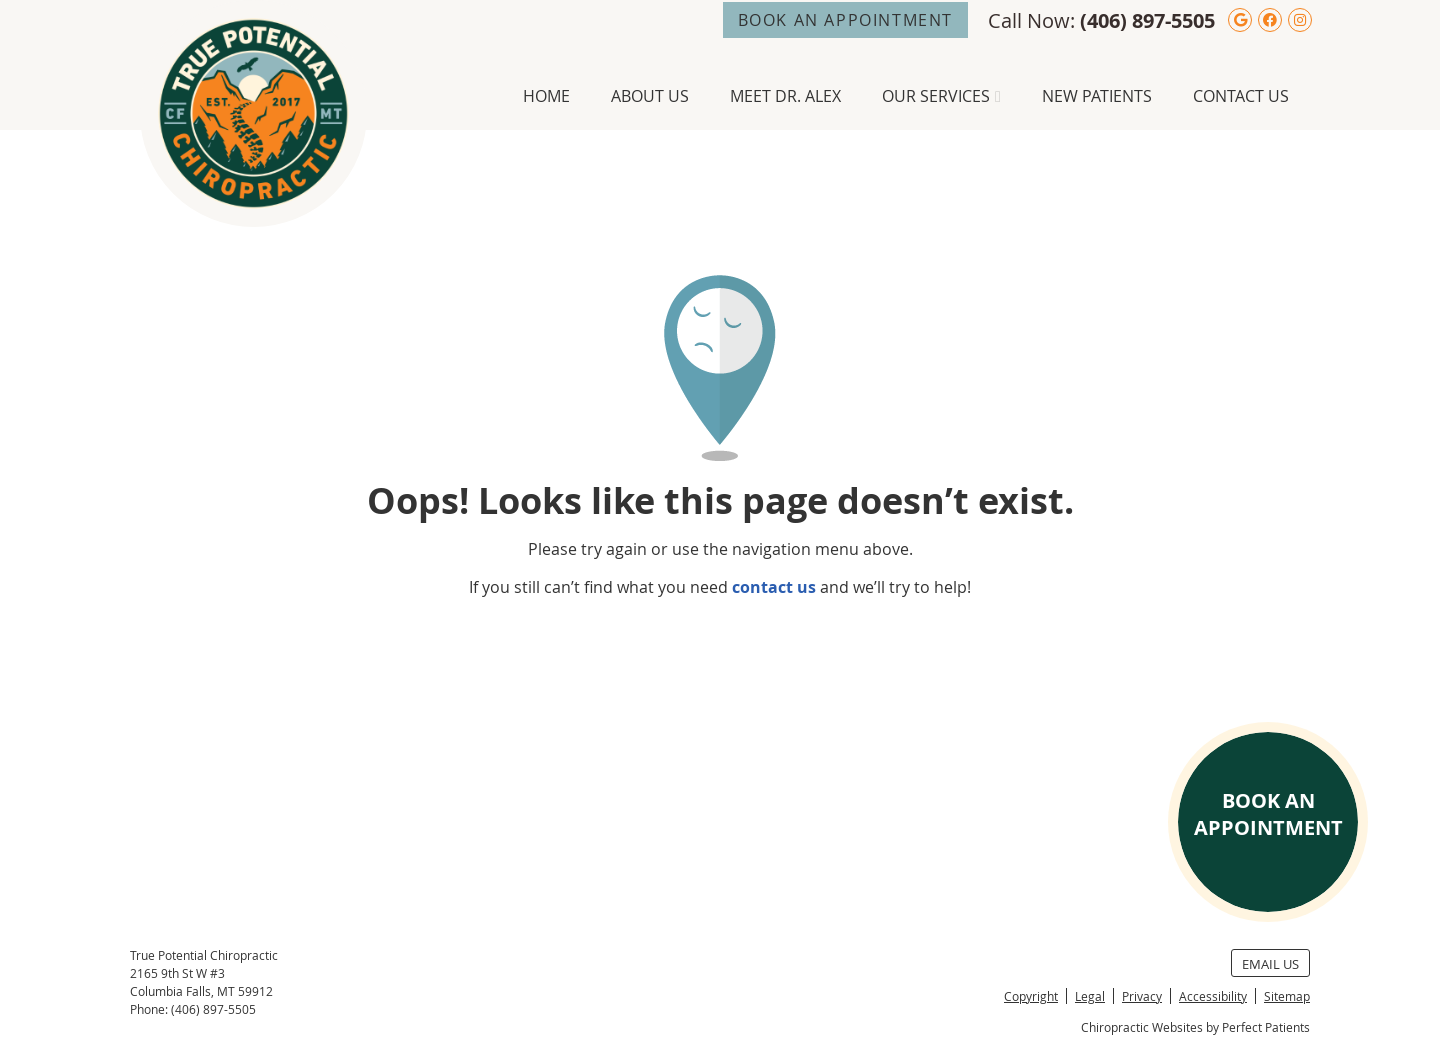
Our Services (936, 96)
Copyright (1031, 996)
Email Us (1270, 964)
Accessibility (1213, 996)
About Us (650, 96)
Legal (1090, 996)
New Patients (1097, 96)
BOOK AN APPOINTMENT (845, 20)
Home (546, 96)
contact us (774, 587)
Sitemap (1287, 996)
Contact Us (1241, 96)
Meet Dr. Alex (785, 96)
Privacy (1142, 996)
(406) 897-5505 (1147, 20)
